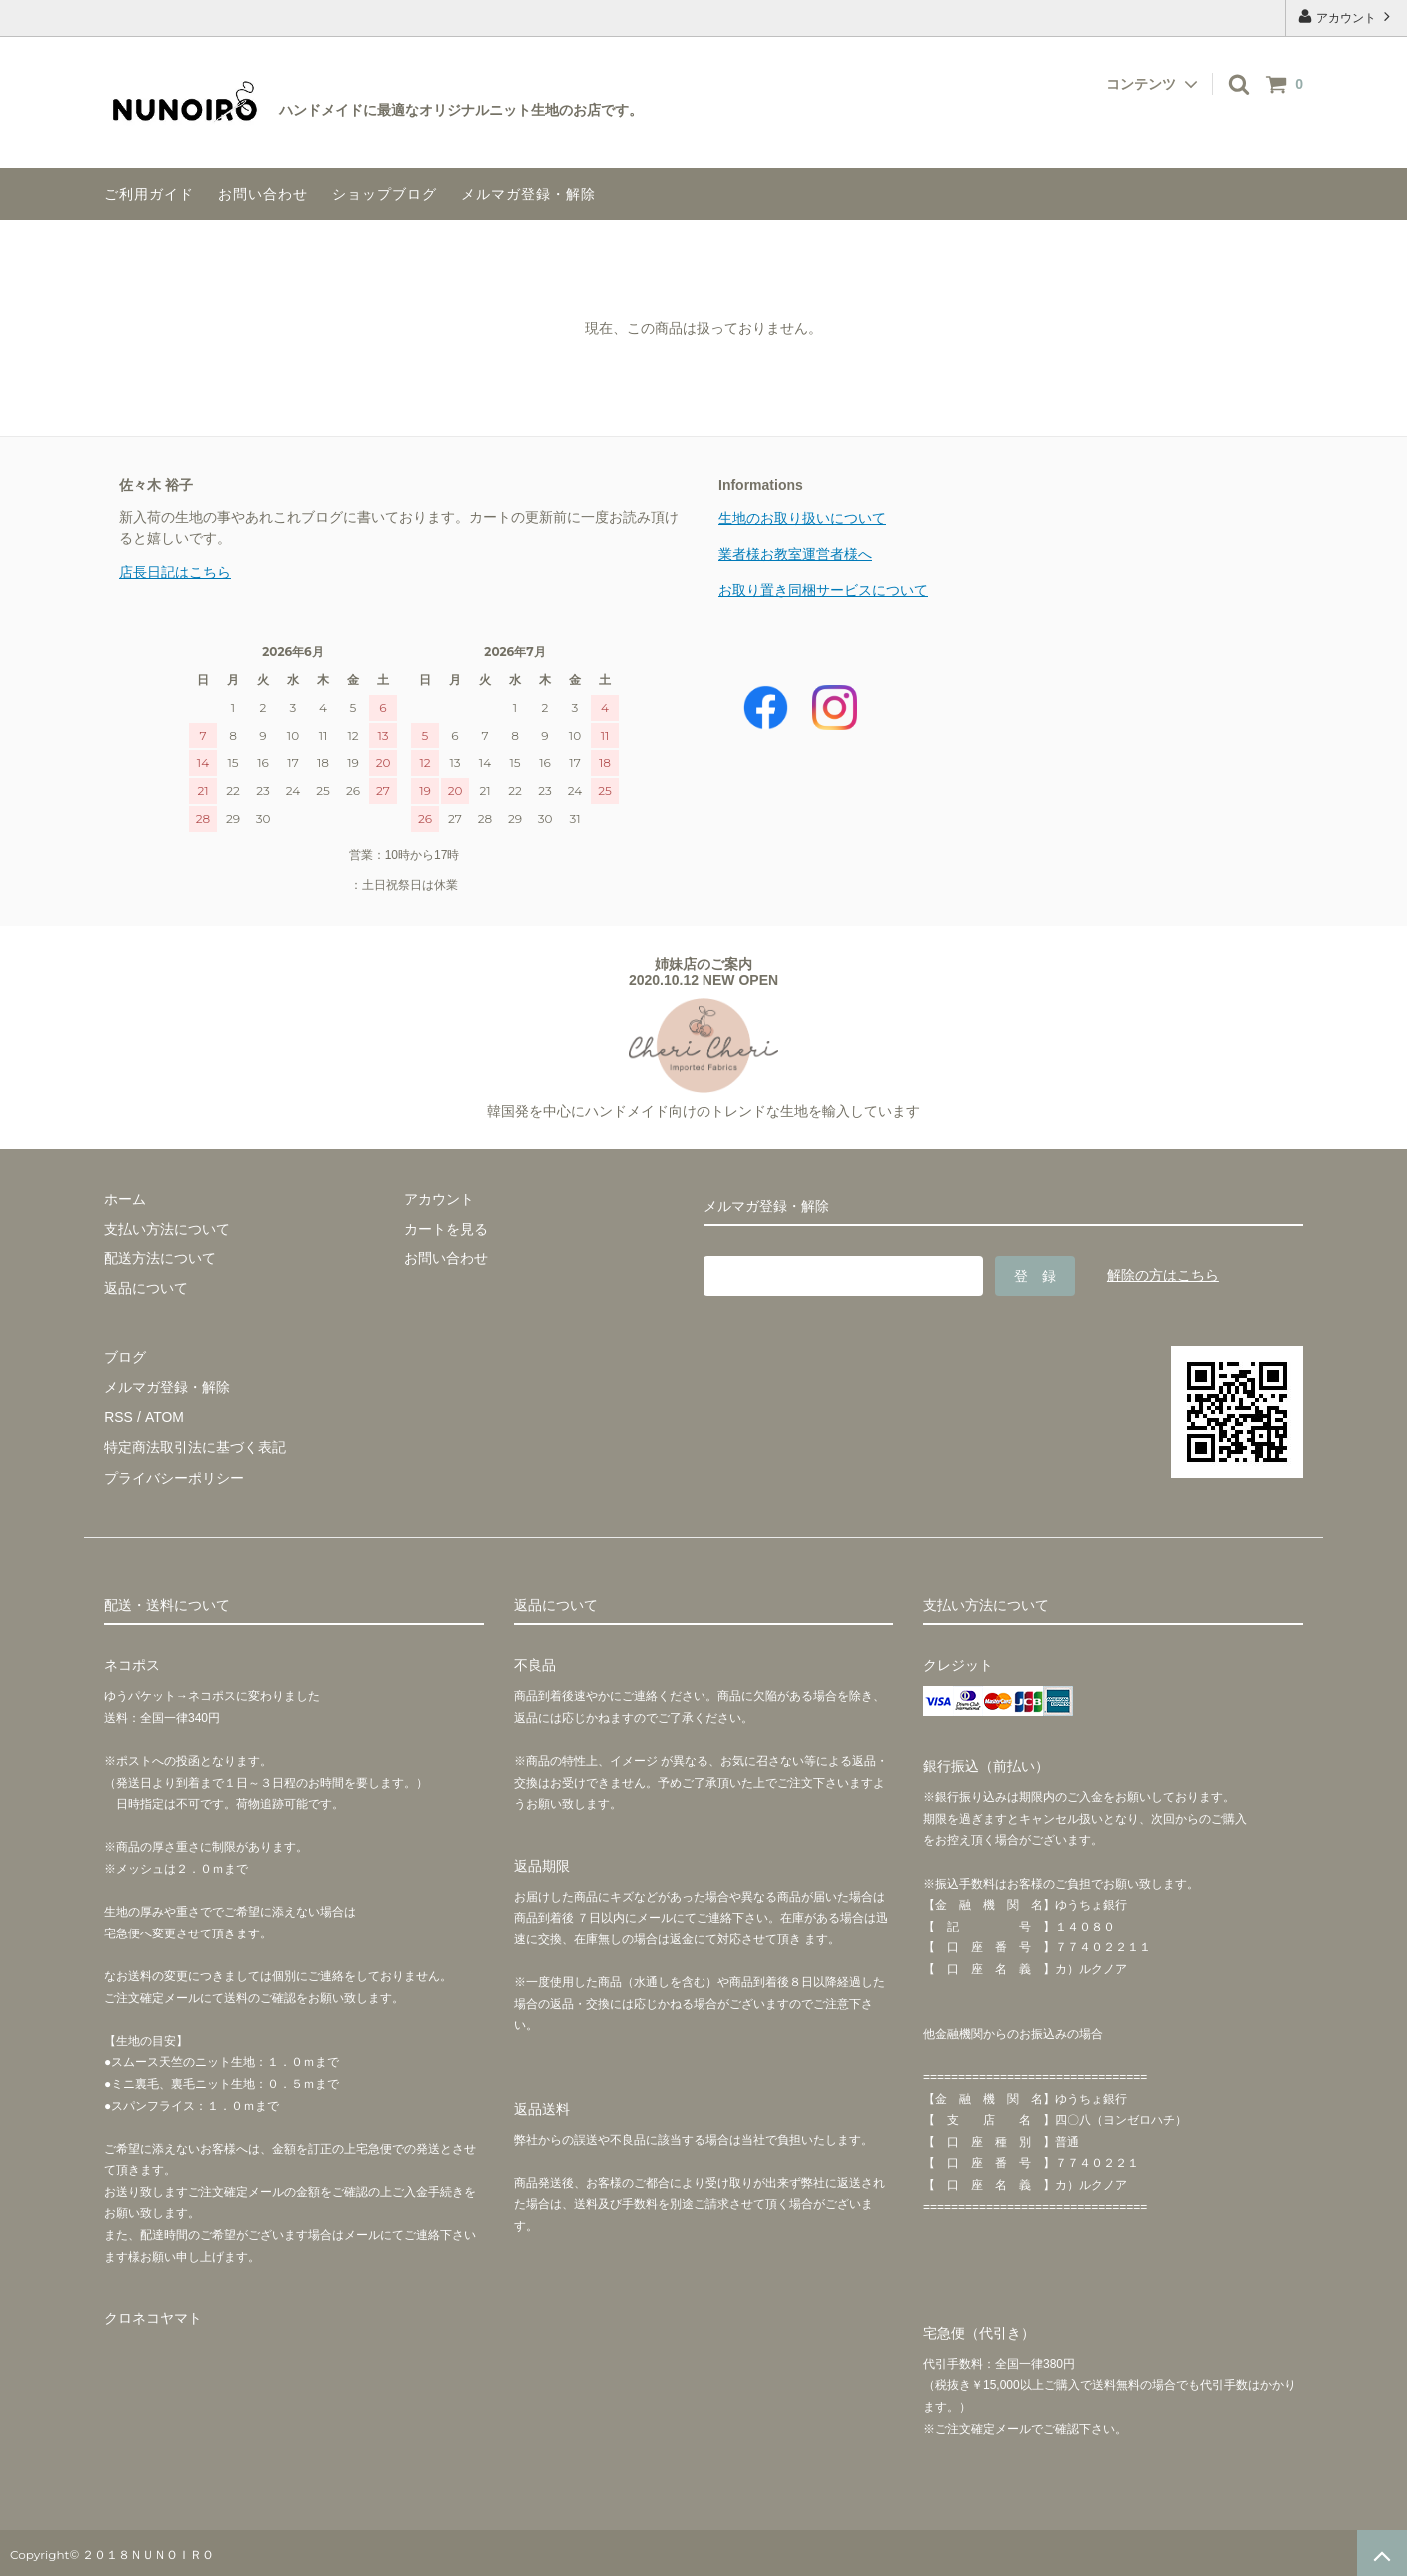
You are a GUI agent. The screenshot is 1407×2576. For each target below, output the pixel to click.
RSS (118, 1415)
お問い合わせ (263, 194)
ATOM (163, 1415)
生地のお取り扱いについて (802, 518)
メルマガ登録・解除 (528, 194)
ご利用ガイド (149, 194)
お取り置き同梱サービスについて (823, 590)
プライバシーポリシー (174, 1474)
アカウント (1346, 16)
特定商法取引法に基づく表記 (195, 1445)
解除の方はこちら (1163, 1275)
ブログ (125, 1356)
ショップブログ (384, 194)
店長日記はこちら (175, 572)
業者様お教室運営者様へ (795, 554)
